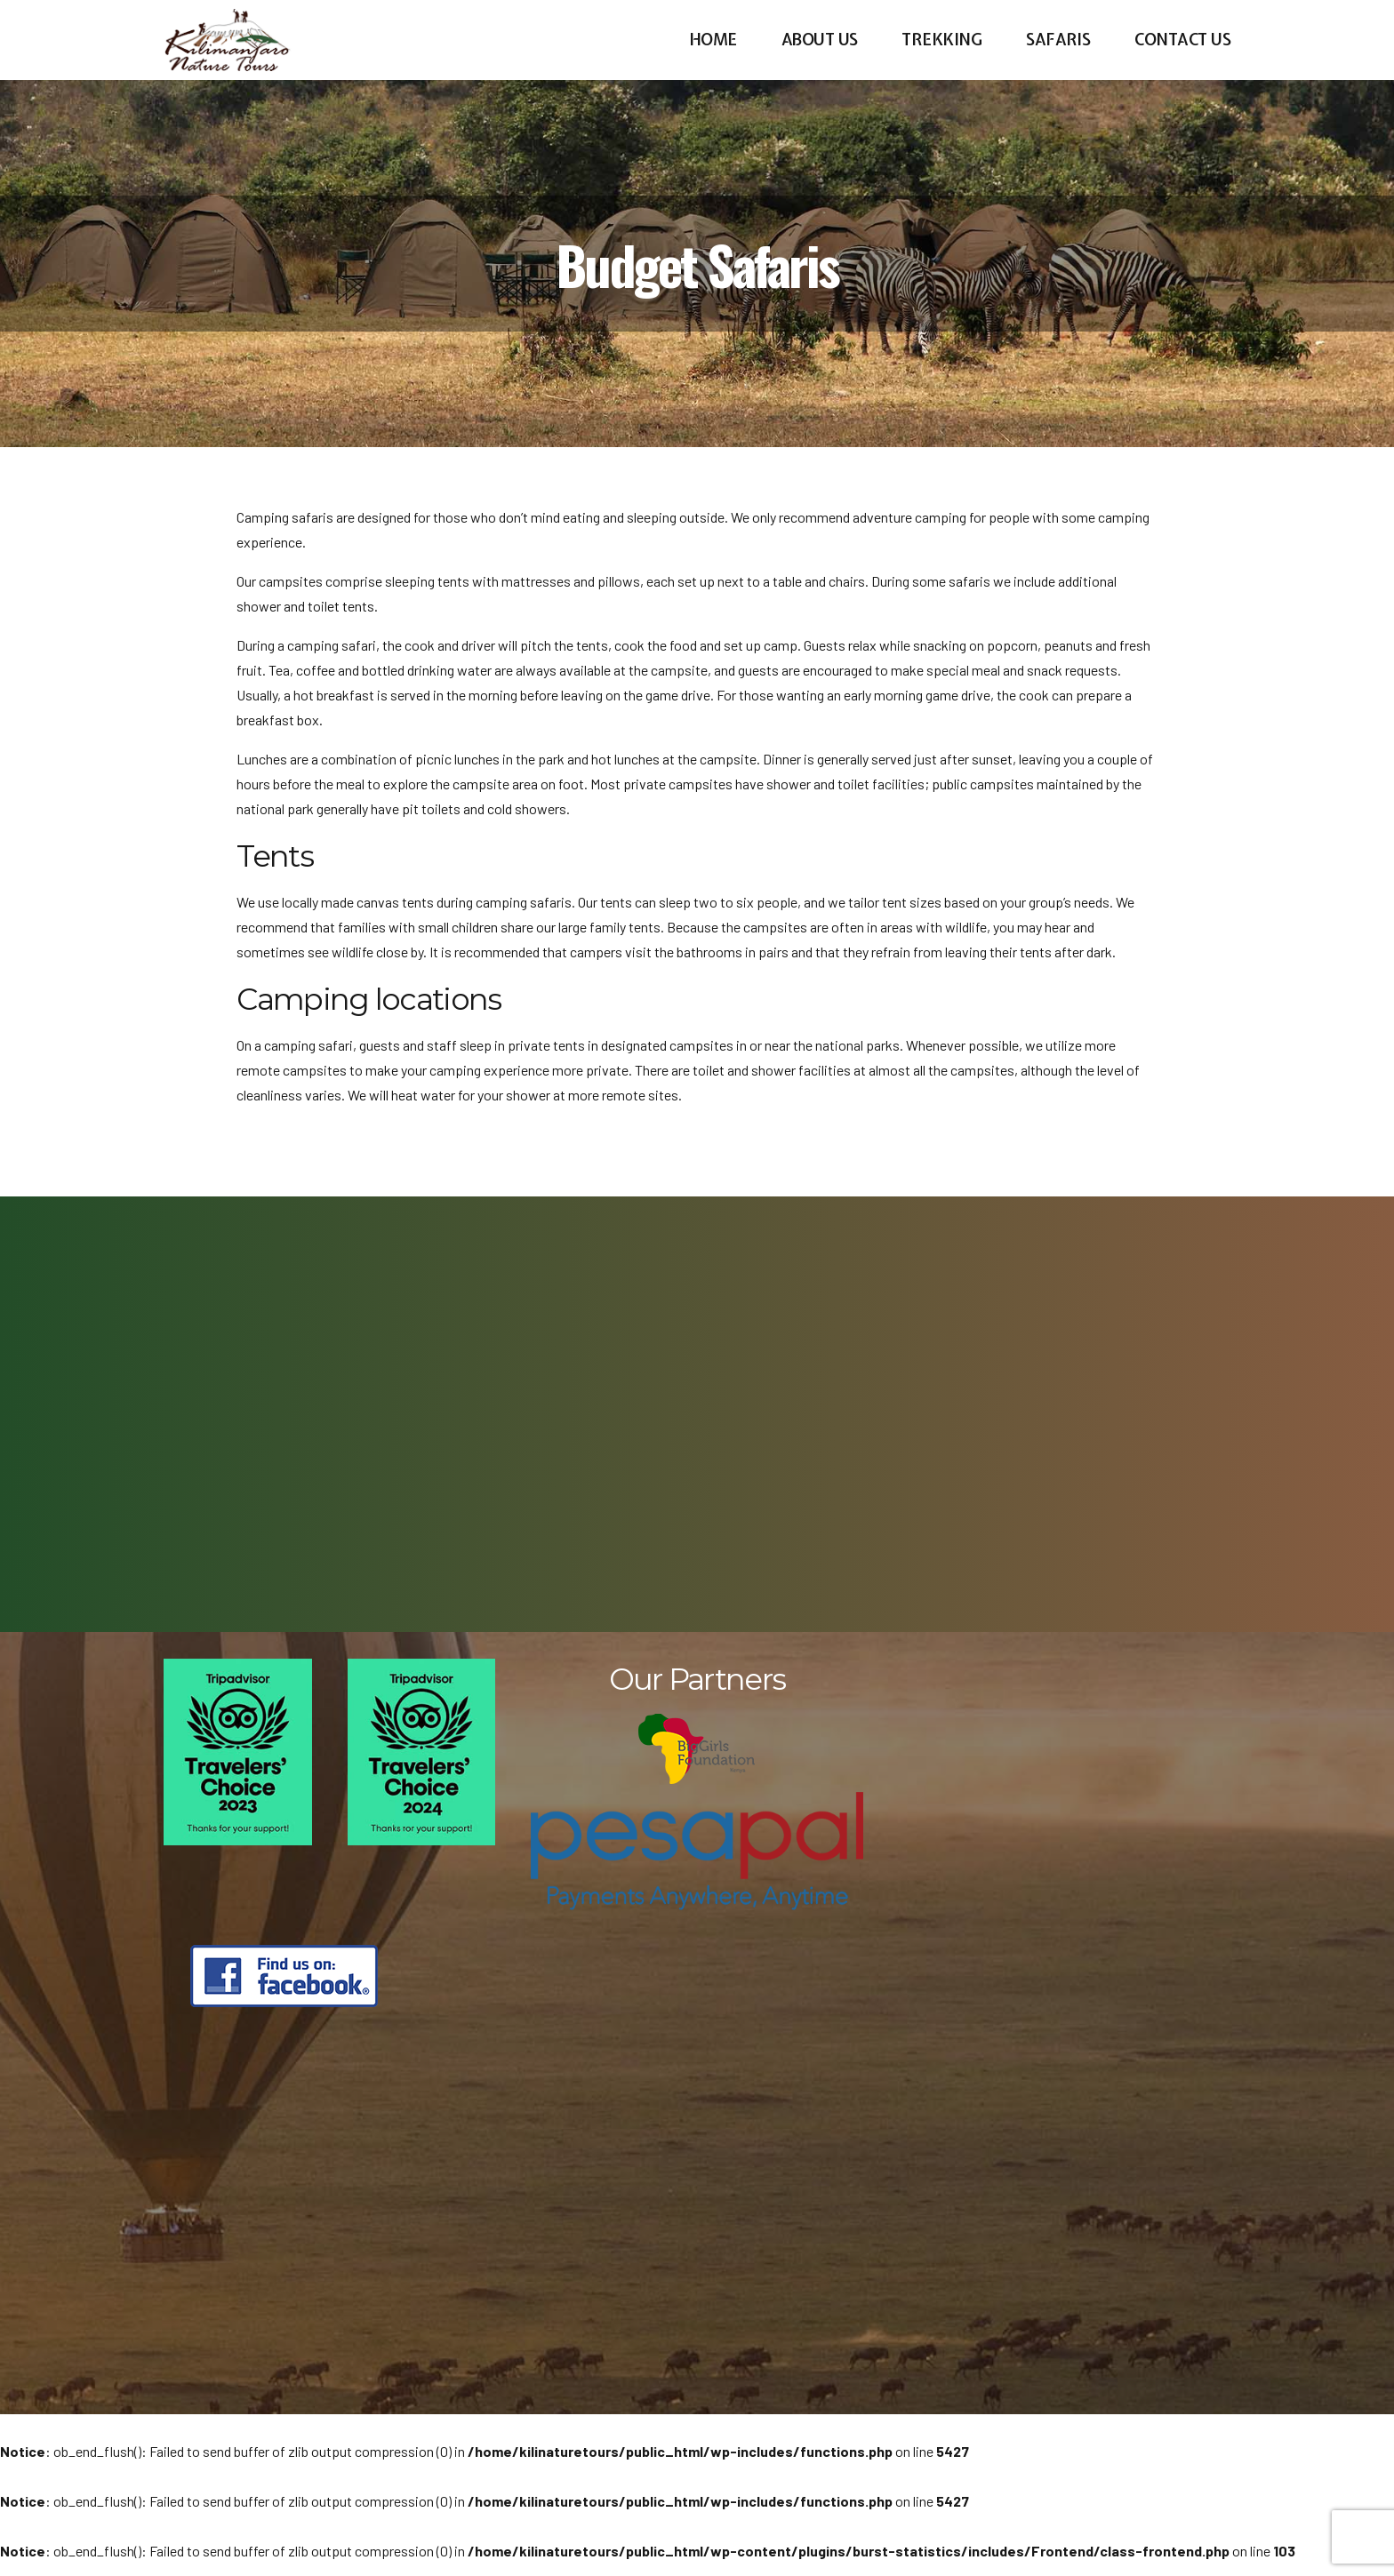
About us (819, 39)
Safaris (1058, 39)
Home (713, 39)
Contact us (1182, 39)
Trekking (941, 39)
